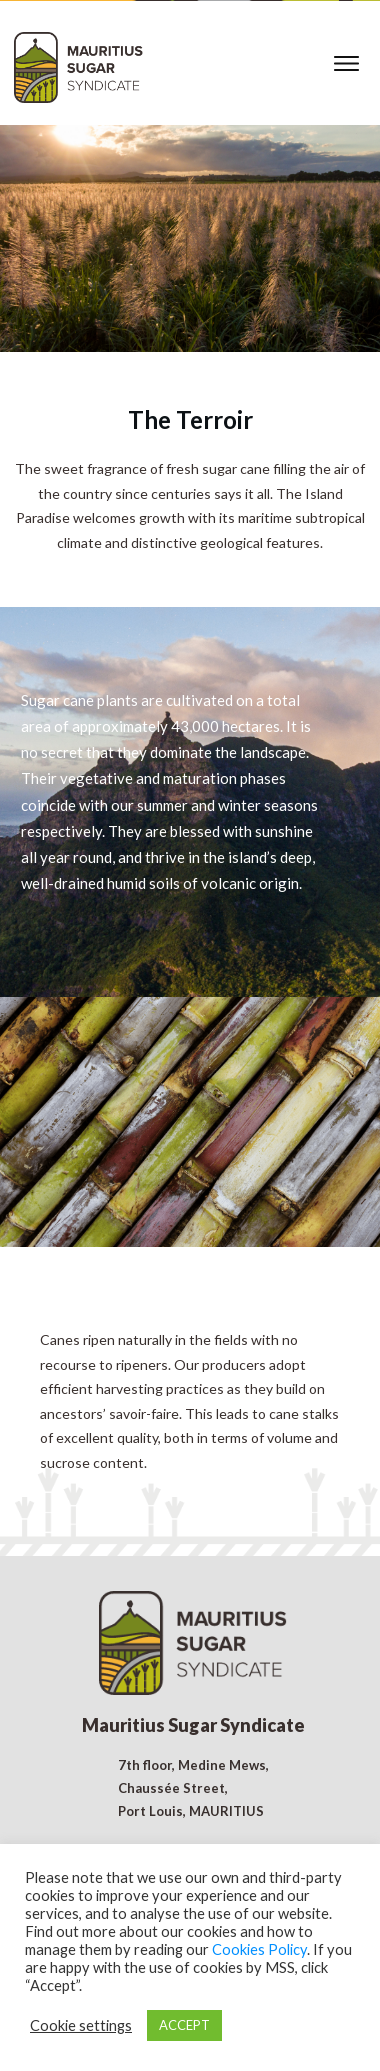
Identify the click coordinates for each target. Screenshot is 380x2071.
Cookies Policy (259, 1949)
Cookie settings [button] (81, 2025)
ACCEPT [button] (184, 2025)
